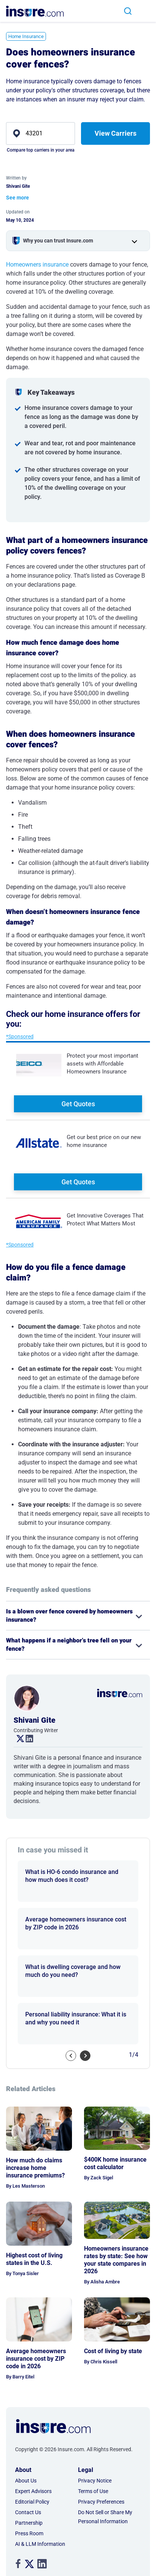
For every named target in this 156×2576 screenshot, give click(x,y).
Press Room (29, 2533)
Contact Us (28, 2512)
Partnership (29, 2523)
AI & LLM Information (40, 2544)
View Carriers (115, 133)
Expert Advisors (33, 2491)
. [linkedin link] (26, 1739)
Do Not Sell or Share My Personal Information (105, 2516)
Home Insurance (26, 36)
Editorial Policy (32, 2502)
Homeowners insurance (37, 264)
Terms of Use (93, 2491)
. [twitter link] (17, 1739)
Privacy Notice (95, 2481)
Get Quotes (78, 1104)
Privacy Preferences (101, 2502)
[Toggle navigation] (147, 11)
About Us (26, 2481)
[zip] (40, 133)
